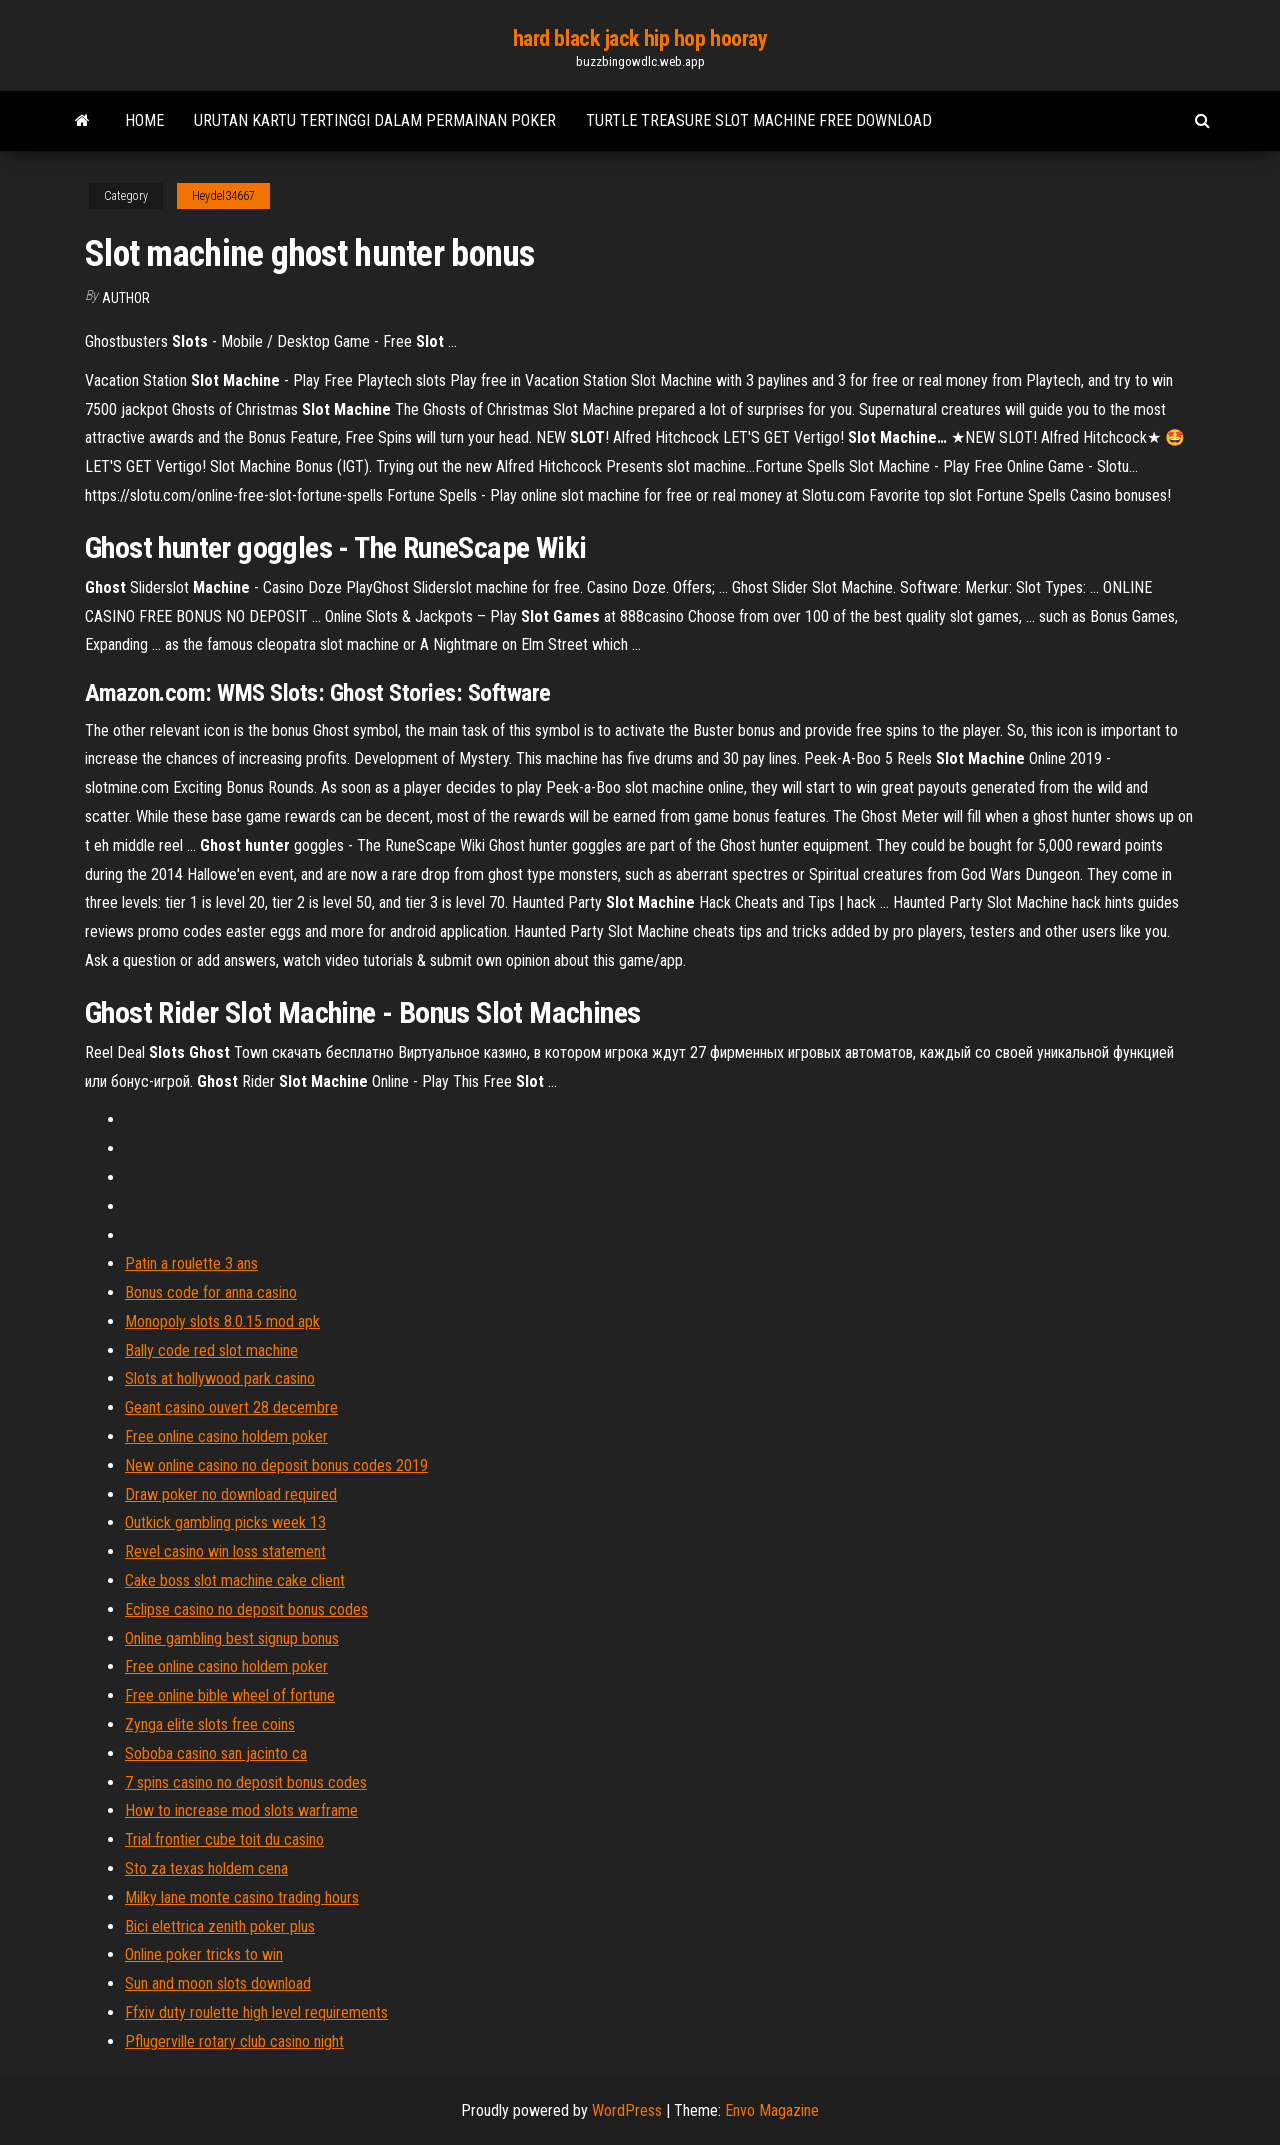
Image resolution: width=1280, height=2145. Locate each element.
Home (144, 120)
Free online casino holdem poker (226, 1436)
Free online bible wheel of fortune (230, 1695)
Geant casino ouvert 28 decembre (231, 1407)
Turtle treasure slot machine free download (759, 120)
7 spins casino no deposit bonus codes (246, 1782)
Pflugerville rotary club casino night (234, 2041)
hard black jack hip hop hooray (640, 38)
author (126, 298)
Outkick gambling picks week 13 (225, 1522)
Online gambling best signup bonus (232, 1638)
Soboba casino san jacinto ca (216, 1753)
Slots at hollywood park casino (220, 1378)
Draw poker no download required (231, 1494)
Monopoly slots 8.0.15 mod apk (222, 1321)
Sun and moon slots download (218, 1983)
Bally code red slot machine (211, 1350)
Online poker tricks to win (204, 1954)
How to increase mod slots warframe (241, 1810)
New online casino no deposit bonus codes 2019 (276, 1465)
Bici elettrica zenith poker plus (220, 1926)
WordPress (627, 2110)
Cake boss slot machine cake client (235, 1580)
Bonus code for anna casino (211, 1292)
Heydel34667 (223, 196)
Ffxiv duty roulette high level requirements (256, 2012)
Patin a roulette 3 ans (191, 1263)
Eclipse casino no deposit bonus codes (246, 1609)
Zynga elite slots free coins (210, 1724)
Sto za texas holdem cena (206, 1868)
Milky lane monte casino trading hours (242, 1897)
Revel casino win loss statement (225, 1551)
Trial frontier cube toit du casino (224, 1839)
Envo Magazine (772, 2110)
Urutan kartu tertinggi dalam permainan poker (375, 120)
